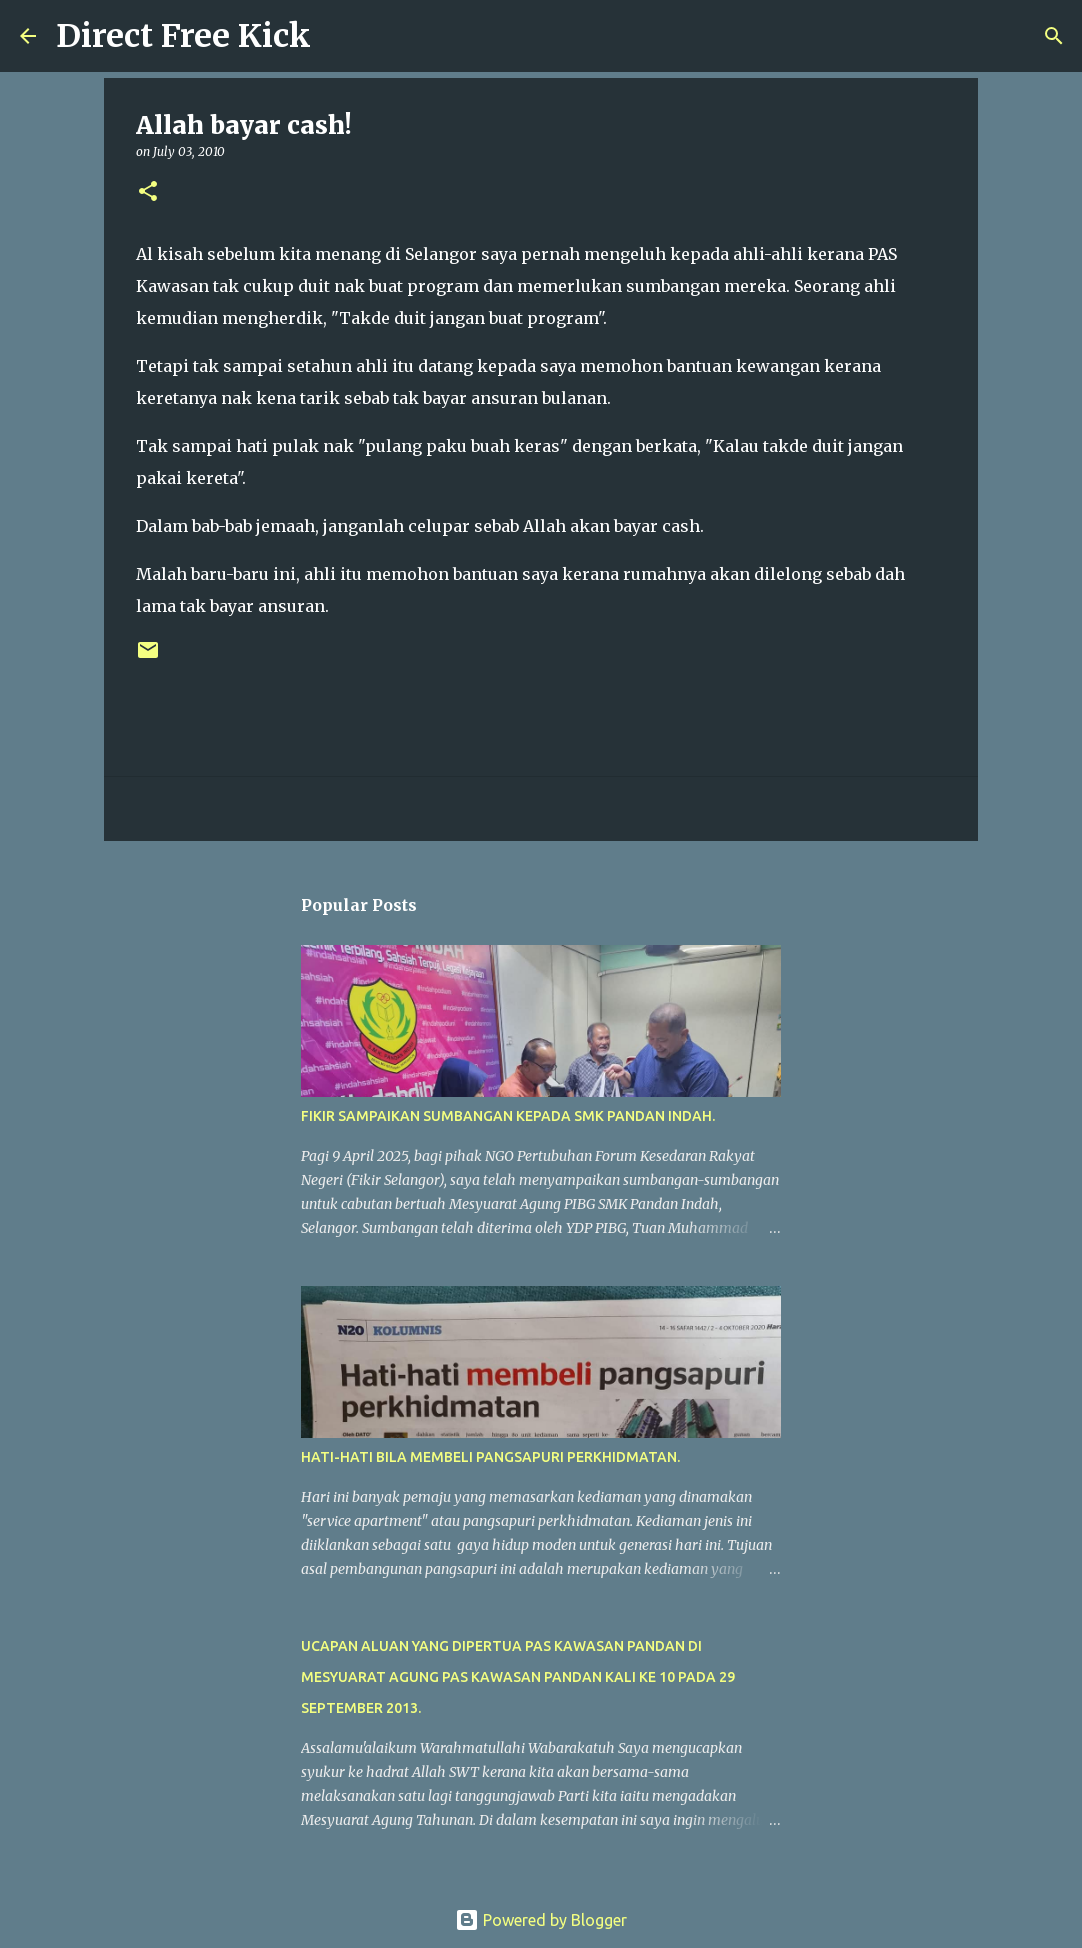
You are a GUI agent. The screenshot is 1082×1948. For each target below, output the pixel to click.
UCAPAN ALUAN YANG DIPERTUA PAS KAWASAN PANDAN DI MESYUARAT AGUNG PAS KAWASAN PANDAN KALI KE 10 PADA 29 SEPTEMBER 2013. (518, 1677)
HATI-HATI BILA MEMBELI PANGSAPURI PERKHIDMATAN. (490, 1457)
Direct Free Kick (183, 36)
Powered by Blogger (541, 1920)
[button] (148, 192)
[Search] (339, 36)
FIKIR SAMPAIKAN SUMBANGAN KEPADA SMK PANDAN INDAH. (508, 1116)
